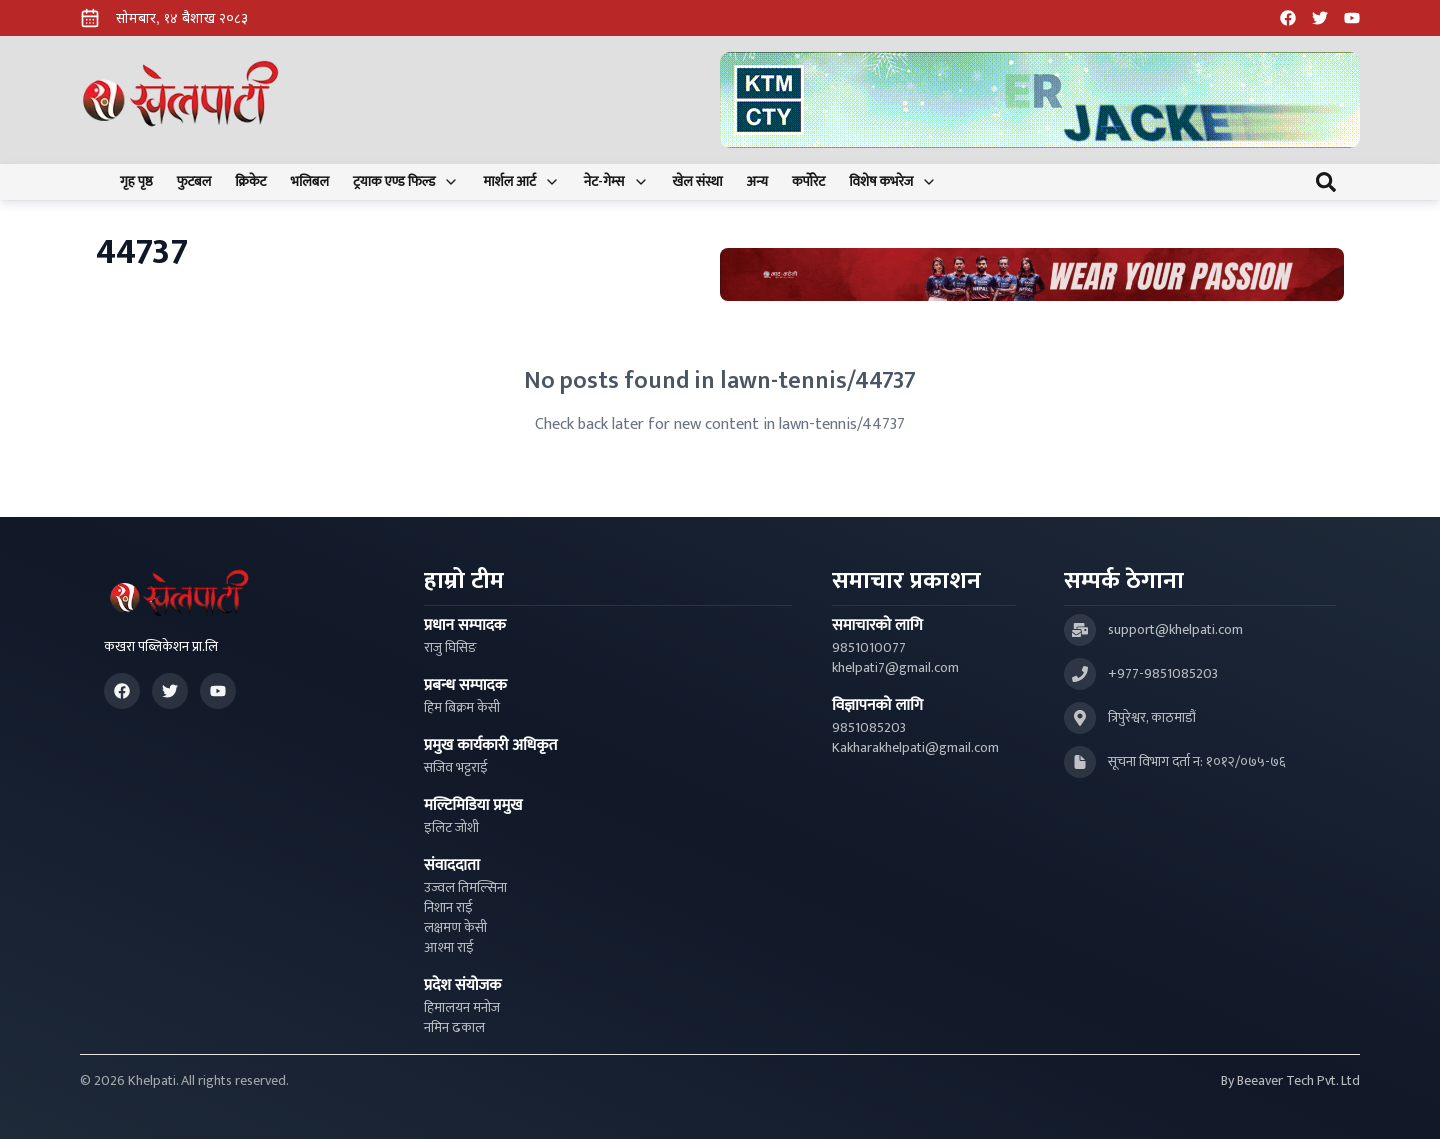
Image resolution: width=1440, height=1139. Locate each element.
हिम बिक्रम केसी (462, 708)
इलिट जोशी (451, 828)
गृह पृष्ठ (136, 182)
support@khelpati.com (1175, 630)
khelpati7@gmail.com (895, 668)
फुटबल (194, 182)
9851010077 (869, 648)
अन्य (757, 182)
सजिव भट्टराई (456, 768)
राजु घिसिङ (450, 648)
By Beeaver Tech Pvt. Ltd (1290, 1081)
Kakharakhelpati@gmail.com (915, 748)
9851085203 (869, 728)
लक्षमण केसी (455, 928)
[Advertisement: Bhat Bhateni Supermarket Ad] (1032, 274)
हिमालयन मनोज (462, 1008)
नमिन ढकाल (454, 1028)
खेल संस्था (698, 182)
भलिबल (310, 182)
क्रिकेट (250, 182)
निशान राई (448, 908)
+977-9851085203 (1163, 674)
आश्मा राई (449, 948)
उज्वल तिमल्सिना (465, 888)
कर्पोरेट (808, 182)
